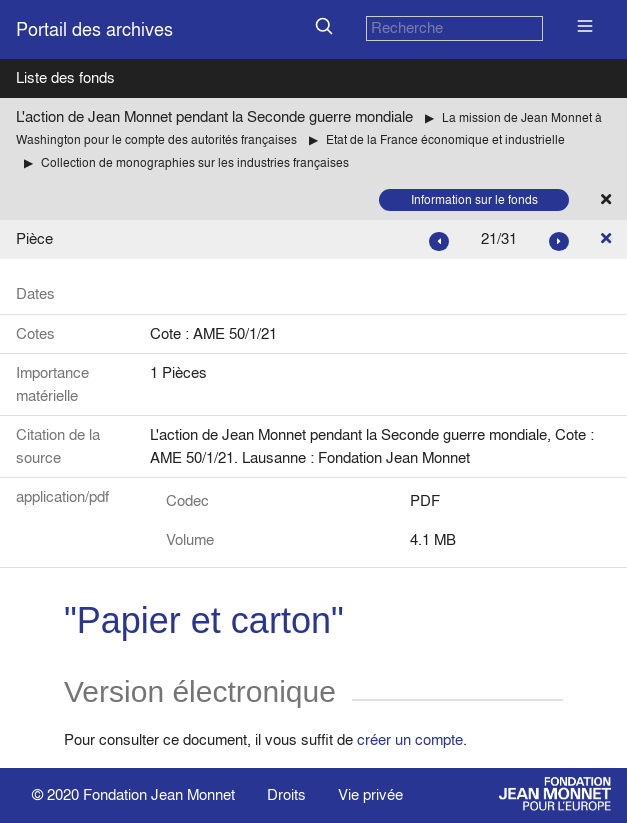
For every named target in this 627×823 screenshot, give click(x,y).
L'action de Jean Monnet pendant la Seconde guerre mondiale (214, 116)
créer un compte (410, 739)
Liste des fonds (65, 77)
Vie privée (370, 794)
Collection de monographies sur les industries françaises (195, 162)
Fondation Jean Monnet (159, 794)
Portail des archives (94, 29)
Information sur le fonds (474, 199)
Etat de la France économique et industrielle (445, 139)
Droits (286, 794)
